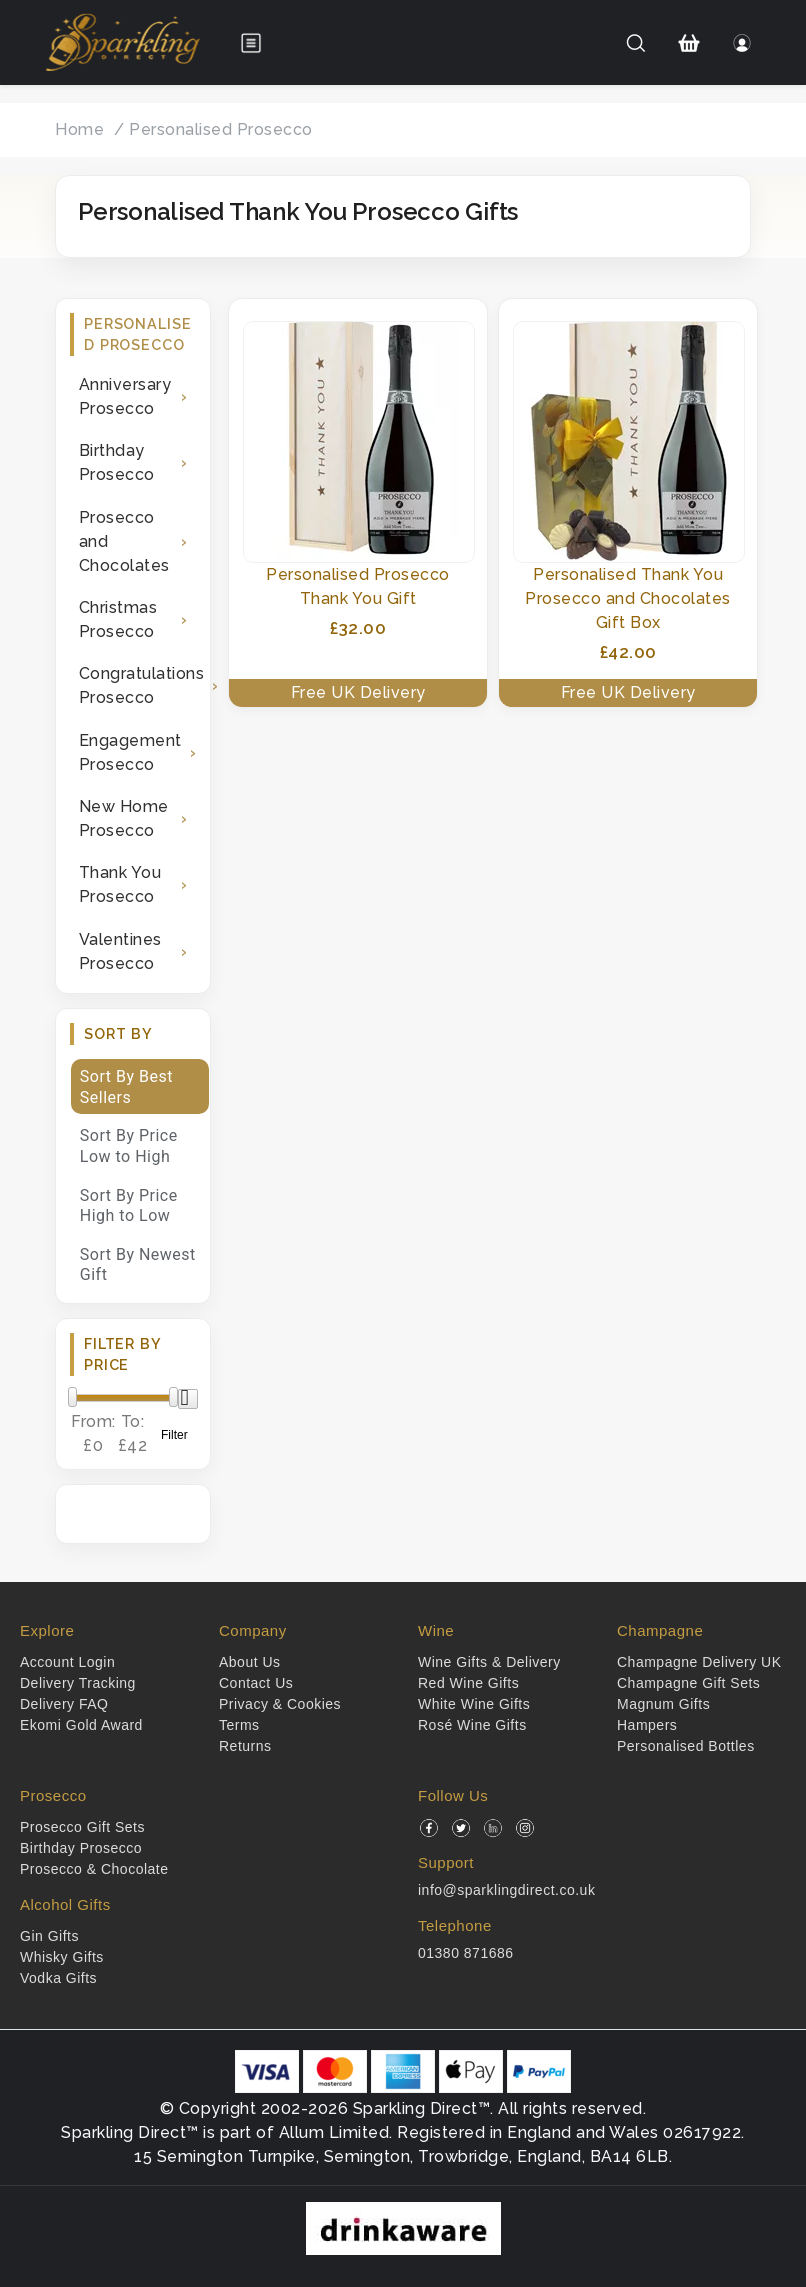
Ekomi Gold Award (81, 1725)
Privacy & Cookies (280, 1704)
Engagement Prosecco (130, 752)
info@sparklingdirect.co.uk (506, 1890)
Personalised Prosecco (221, 129)
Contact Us (256, 1683)
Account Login (67, 1662)
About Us (250, 1662)
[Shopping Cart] (689, 43)
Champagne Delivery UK (699, 1662)
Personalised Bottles (686, 1746)
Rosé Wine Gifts (472, 1725)
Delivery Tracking (78, 1683)
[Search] (635, 43)
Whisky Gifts (62, 1957)
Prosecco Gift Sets (82, 1827)
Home (79, 129)
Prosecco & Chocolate (94, 1869)
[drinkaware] (403, 2227)
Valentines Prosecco (120, 951)
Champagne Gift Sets (688, 1683)
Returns (245, 1746)
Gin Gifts (49, 1936)
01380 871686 (466, 1953)
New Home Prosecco (124, 818)
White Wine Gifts (474, 1704)
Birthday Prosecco (117, 462)
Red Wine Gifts (468, 1683)
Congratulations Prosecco (137, 685)
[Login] (742, 43)
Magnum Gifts (663, 1704)
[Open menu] (251, 43)
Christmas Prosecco (118, 619)
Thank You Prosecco (120, 884)
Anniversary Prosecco (125, 396)
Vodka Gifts (58, 1978)
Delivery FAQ (64, 1704)
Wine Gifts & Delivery (489, 1662)
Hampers (647, 1725)
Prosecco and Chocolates (124, 541)
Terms (239, 1725)
